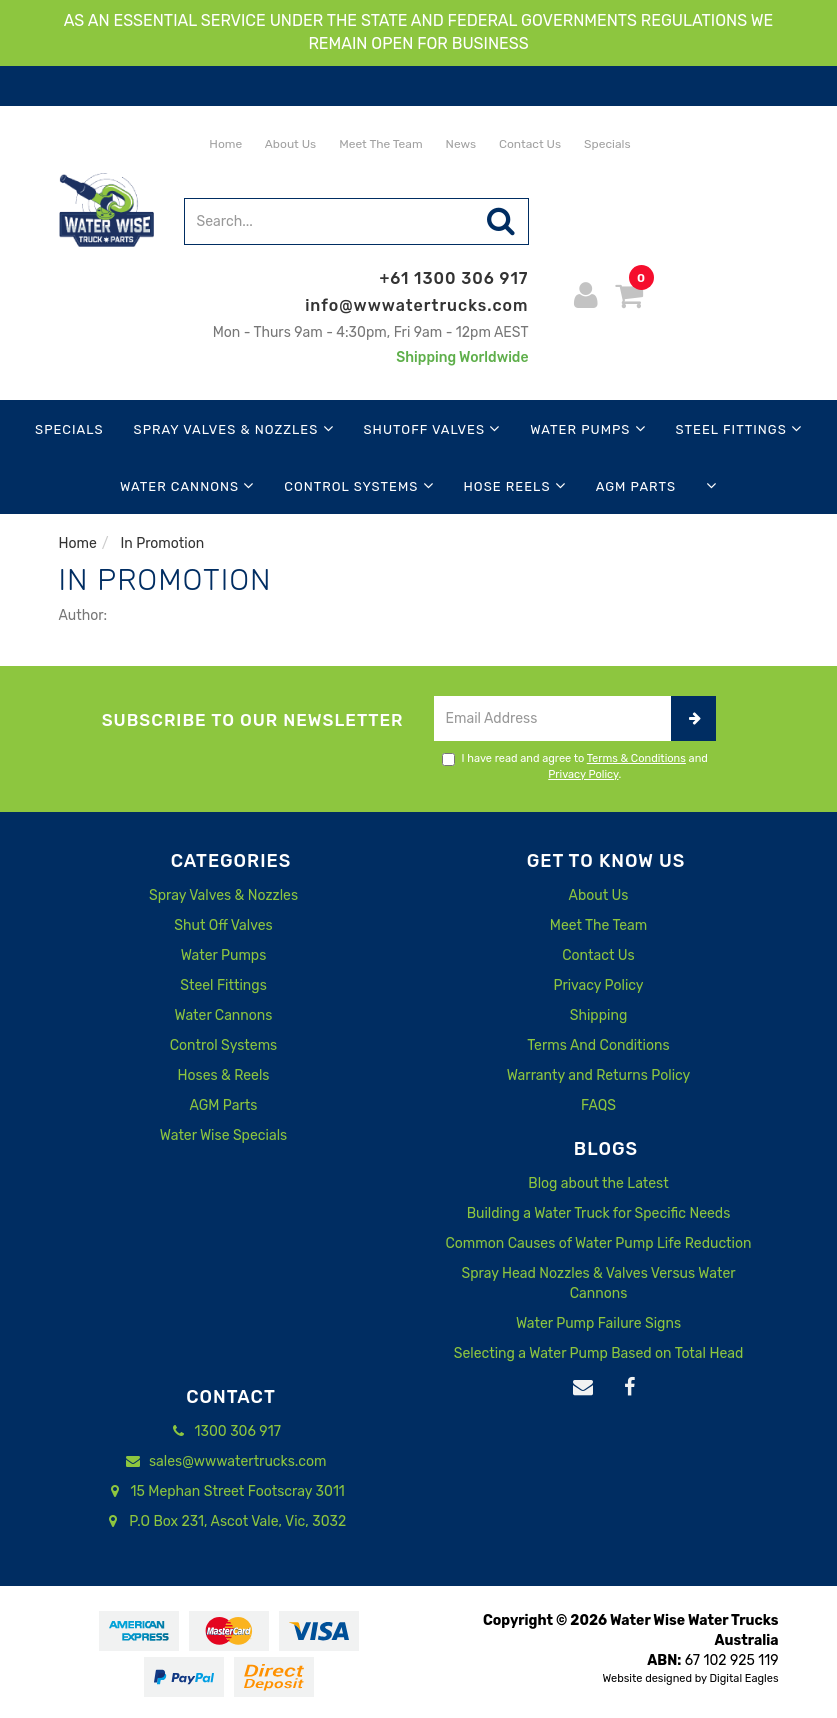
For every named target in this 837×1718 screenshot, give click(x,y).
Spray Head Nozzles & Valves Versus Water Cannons (598, 1283)
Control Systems (358, 485)
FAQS (598, 1105)
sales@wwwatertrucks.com (224, 1462)
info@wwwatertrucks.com (416, 305)
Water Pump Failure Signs (598, 1323)
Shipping (599, 1015)
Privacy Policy (583, 774)
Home (224, 144)
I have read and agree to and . (575, 766)
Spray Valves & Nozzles (234, 428)
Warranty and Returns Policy (599, 1075)
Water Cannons (187, 485)
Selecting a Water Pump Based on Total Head (599, 1353)
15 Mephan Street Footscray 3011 (223, 1492)
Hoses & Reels (223, 1075)
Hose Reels (515, 485)
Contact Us (528, 144)
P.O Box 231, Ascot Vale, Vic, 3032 (223, 1522)
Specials (605, 144)
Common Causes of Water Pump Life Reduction (599, 1243)
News (459, 144)
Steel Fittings (739, 428)
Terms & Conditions (636, 758)
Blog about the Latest (598, 1183)
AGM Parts (636, 486)
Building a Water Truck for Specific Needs (599, 1213)
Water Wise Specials (223, 1135)
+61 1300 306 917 (454, 278)
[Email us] (583, 1388)
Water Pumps (587, 428)
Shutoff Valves (432, 428)
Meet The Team (379, 144)
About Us (289, 144)
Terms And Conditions (598, 1045)
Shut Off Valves (223, 925)
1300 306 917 (223, 1432)
